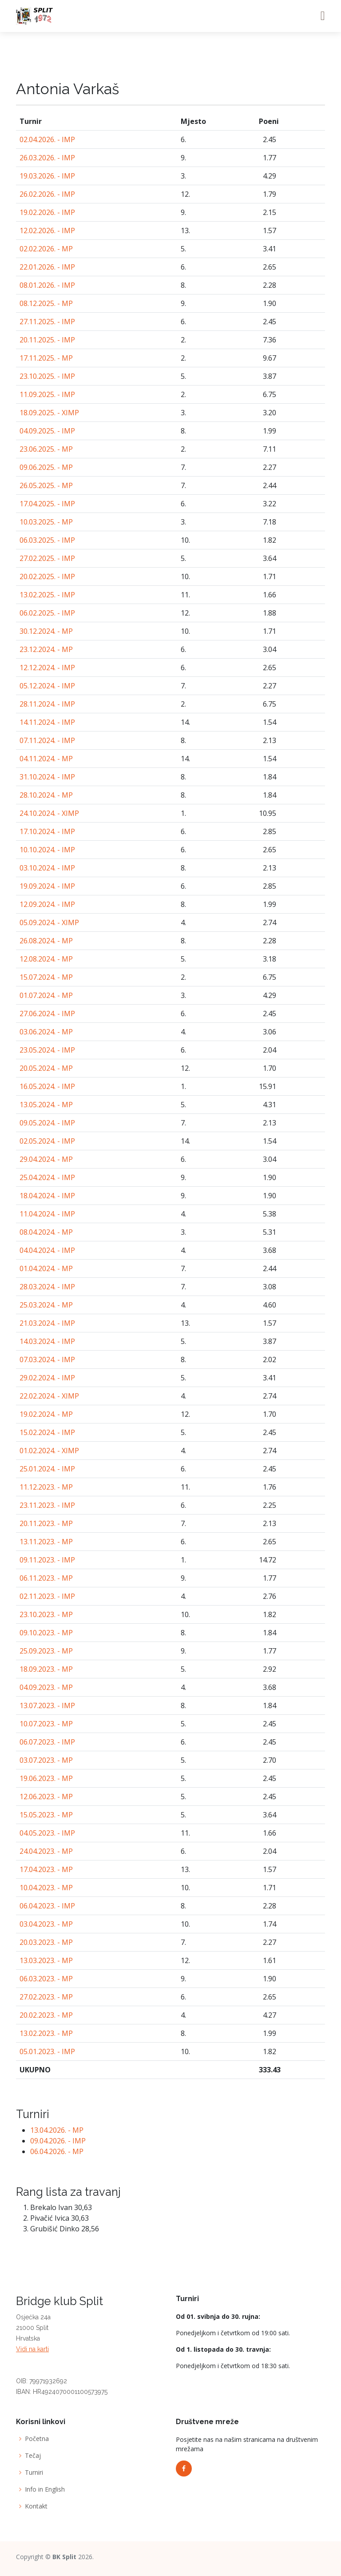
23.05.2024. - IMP (47, 1050)
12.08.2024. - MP (46, 959)
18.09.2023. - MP (46, 1669)
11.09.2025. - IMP (47, 394)
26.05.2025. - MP (46, 485)
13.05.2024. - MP (46, 1104)
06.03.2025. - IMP (47, 540)
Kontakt (36, 2506)
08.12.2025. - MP (46, 303)
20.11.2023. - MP (46, 1523)
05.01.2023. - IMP (47, 2051)
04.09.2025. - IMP (47, 431)
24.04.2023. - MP (46, 1851)
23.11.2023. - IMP (47, 1505)
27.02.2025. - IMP (47, 558)
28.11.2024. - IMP (47, 704)
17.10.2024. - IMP (47, 831)
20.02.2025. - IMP (47, 576)
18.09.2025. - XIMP (49, 412)
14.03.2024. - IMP (47, 1341)
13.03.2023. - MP (46, 1960)
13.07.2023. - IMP (47, 1705)
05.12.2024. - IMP (47, 686)
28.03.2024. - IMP (47, 1287)
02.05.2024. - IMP (47, 1141)
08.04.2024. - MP (46, 1232)
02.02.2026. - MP (46, 249)
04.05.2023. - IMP (47, 1833)
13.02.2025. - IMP (47, 595)
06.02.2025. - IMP (47, 613)
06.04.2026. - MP (56, 2151)
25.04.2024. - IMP (47, 1177)
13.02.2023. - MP (46, 2033)
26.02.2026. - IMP (47, 194)
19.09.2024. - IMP (47, 886)
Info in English (45, 2489)
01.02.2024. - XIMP (49, 1450)
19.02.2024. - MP (46, 1414)
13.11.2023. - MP (46, 1541)
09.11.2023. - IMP (47, 1560)
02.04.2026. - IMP (47, 139)
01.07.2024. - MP (46, 995)
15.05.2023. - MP (46, 1815)
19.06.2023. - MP (46, 1778)
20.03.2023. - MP (46, 1942)
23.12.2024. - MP (46, 649)
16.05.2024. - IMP (47, 1086)
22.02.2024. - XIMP (49, 1396)
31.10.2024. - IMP (47, 777)
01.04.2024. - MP (46, 1268)
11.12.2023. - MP (46, 1487)
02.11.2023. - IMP (47, 1596)
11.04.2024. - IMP (47, 1214)
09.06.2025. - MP (46, 467)
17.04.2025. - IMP (47, 504)
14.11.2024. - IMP (47, 722)
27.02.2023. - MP (46, 1997)
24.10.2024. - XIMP (49, 813)
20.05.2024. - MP (46, 1068)
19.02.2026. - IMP (47, 212)
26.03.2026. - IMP (47, 158)
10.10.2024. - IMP (47, 850)
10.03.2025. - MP (46, 522)
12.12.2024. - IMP (47, 667)
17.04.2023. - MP (46, 1869)
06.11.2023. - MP (46, 1578)
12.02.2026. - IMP (47, 230)
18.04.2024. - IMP (47, 1196)
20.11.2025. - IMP (47, 340)
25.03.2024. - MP (46, 1305)
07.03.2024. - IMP (47, 1359)
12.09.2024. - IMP (47, 904)
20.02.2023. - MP (46, 2015)
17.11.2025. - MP (46, 358)
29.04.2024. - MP (46, 1159)
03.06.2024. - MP (46, 1032)
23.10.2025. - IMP (47, 376)
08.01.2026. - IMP (47, 285)
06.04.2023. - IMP (47, 1906)
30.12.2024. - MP (46, 631)
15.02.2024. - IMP (47, 1432)
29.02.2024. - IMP (47, 1378)
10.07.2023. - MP (46, 1724)
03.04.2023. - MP (46, 1924)
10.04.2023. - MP (46, 1887)
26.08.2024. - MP (46, 941)
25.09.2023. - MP (46, 1651)
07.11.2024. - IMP (47, 740)
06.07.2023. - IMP (47, 1742)
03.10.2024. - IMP (47, 868)
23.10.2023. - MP (46, 1614)
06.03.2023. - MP (46, 1979)
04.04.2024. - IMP (47, 1250)
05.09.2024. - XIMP (49, 922)
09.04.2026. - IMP (58, 2141)
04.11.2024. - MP (46, 758)
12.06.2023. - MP (46, 1796)
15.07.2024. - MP (46, 977)
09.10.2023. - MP (46, 1633)
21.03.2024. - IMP (47, 1323)
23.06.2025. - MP (46, 449)
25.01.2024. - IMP (47, 1469)
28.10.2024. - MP (46, 795)
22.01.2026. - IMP (47, 267)
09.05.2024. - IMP (47, 1123)
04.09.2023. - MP (46, 1687)
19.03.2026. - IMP (47, 176)
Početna (37, 2439)
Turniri (34, 2472)
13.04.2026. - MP (56, 2130)
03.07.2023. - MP (46, 1760)
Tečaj (33, 2456)
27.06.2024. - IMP (47, 1013)
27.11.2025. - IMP (47, 321)
